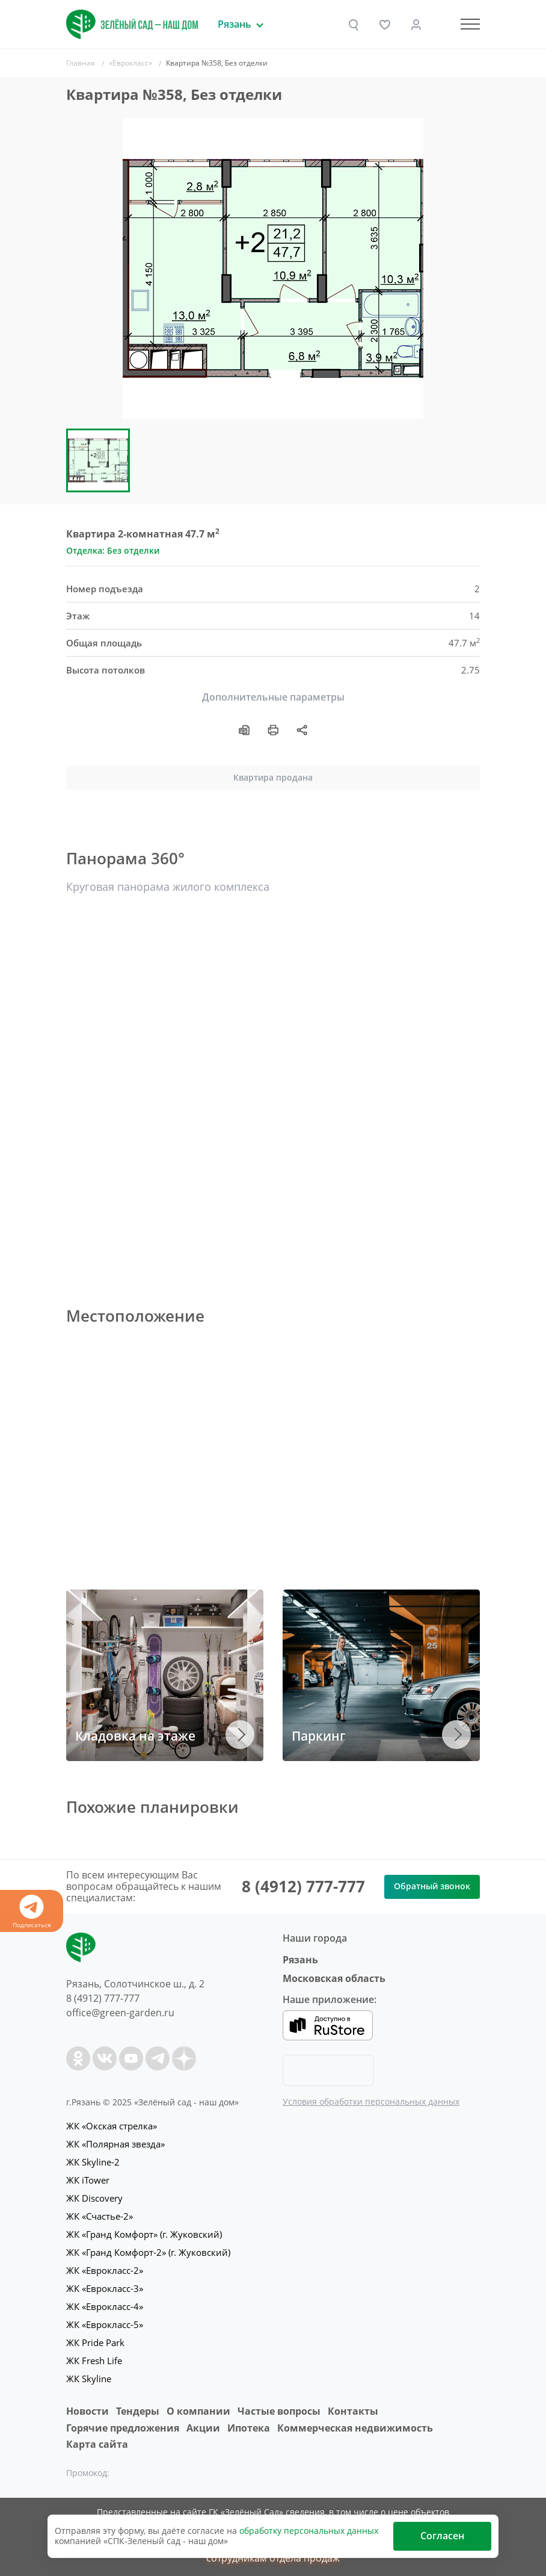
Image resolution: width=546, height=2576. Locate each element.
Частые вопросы (279, 2411)
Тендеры (137, 2411)
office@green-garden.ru (120, 2012)
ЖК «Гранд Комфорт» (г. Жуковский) (144, 2234)
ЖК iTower (87, 2180)
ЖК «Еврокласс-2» (104, 2270)
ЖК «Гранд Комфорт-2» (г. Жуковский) (148, 2252)
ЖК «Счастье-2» (99, 2216)
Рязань (300, 1959)
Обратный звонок (432, 1886)
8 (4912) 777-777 (303, 1886)
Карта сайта (97, 2444)
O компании (198, 2411)
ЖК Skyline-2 (93, 2162)
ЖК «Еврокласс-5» (104, 2324)
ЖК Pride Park (95, 2342)
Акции (203, 2428)
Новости (87, 2411)
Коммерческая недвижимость (355, 2428)
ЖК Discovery (94, 2198)
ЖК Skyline (88, 2379)
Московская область (334, 1978)
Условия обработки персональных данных (371, 2101)
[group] (273, 268)
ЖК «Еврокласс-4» (104, 2306)
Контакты (353, 2411)
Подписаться (31, 1912)
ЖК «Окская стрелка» (111, 2126)
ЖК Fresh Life (94, 2361)
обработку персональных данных (308, 2530)
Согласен (442, 2535)
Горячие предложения (122, 2428)
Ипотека (248, 2428)
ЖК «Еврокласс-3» (104, 2288)
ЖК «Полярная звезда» (115, 2144)
